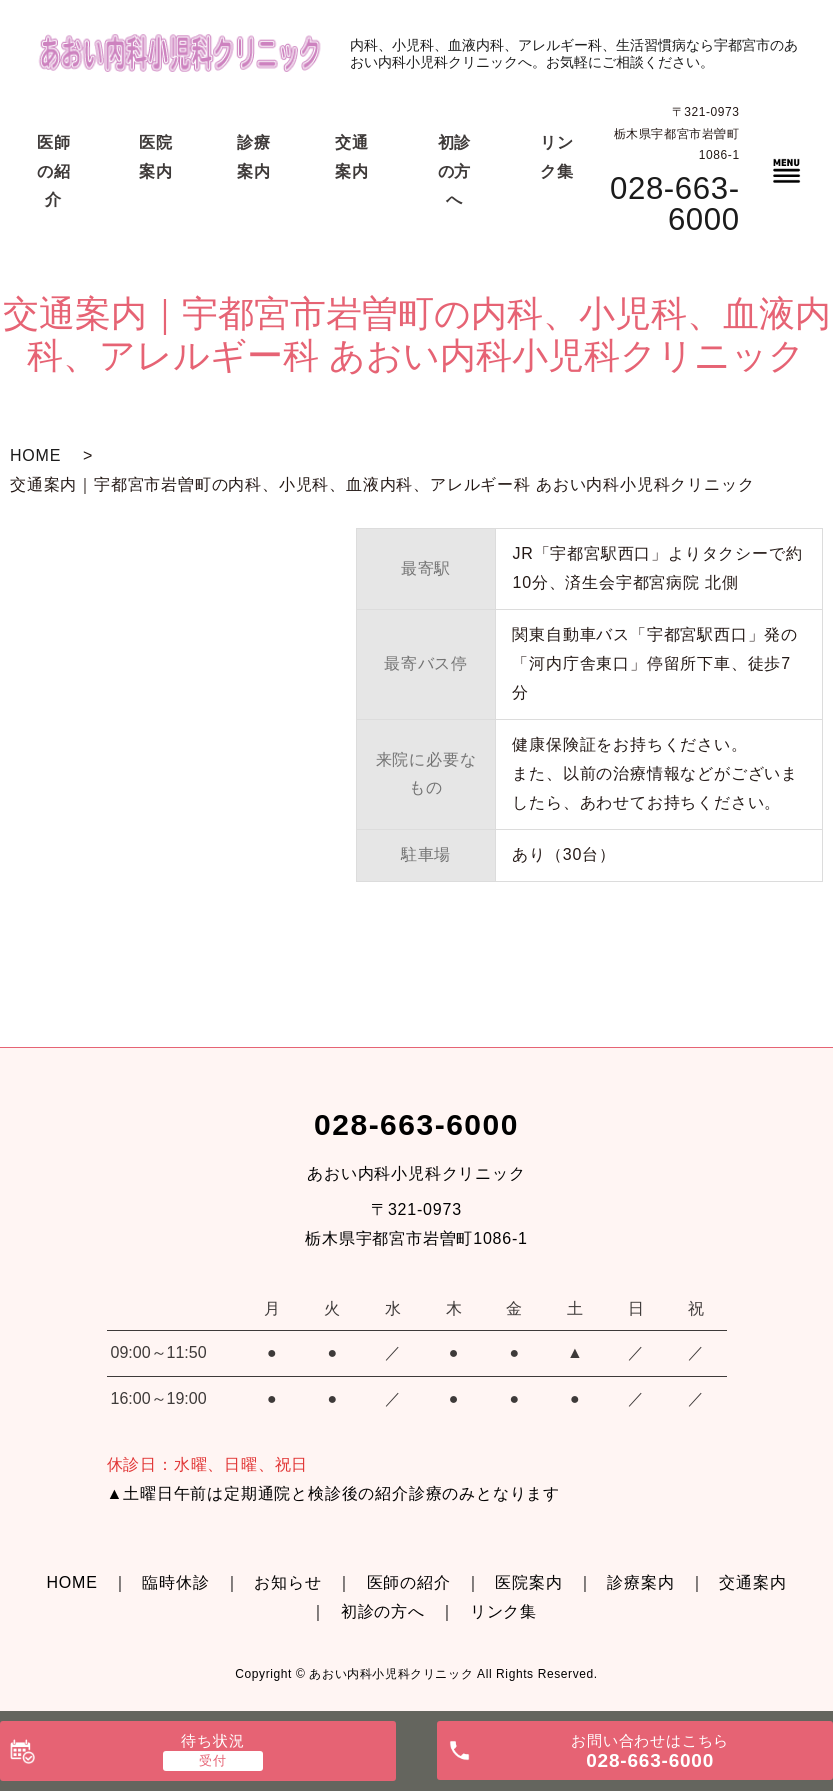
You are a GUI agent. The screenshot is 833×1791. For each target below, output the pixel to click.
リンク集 (503, 1611)
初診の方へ (383, 1611)
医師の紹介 (409, 1582)
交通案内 (752, 1582)
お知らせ (287, 1582)
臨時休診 (175, 1582)
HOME (35, 455)
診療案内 (640, 1582)
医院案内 (528, 1582)
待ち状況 (212, 1740)
